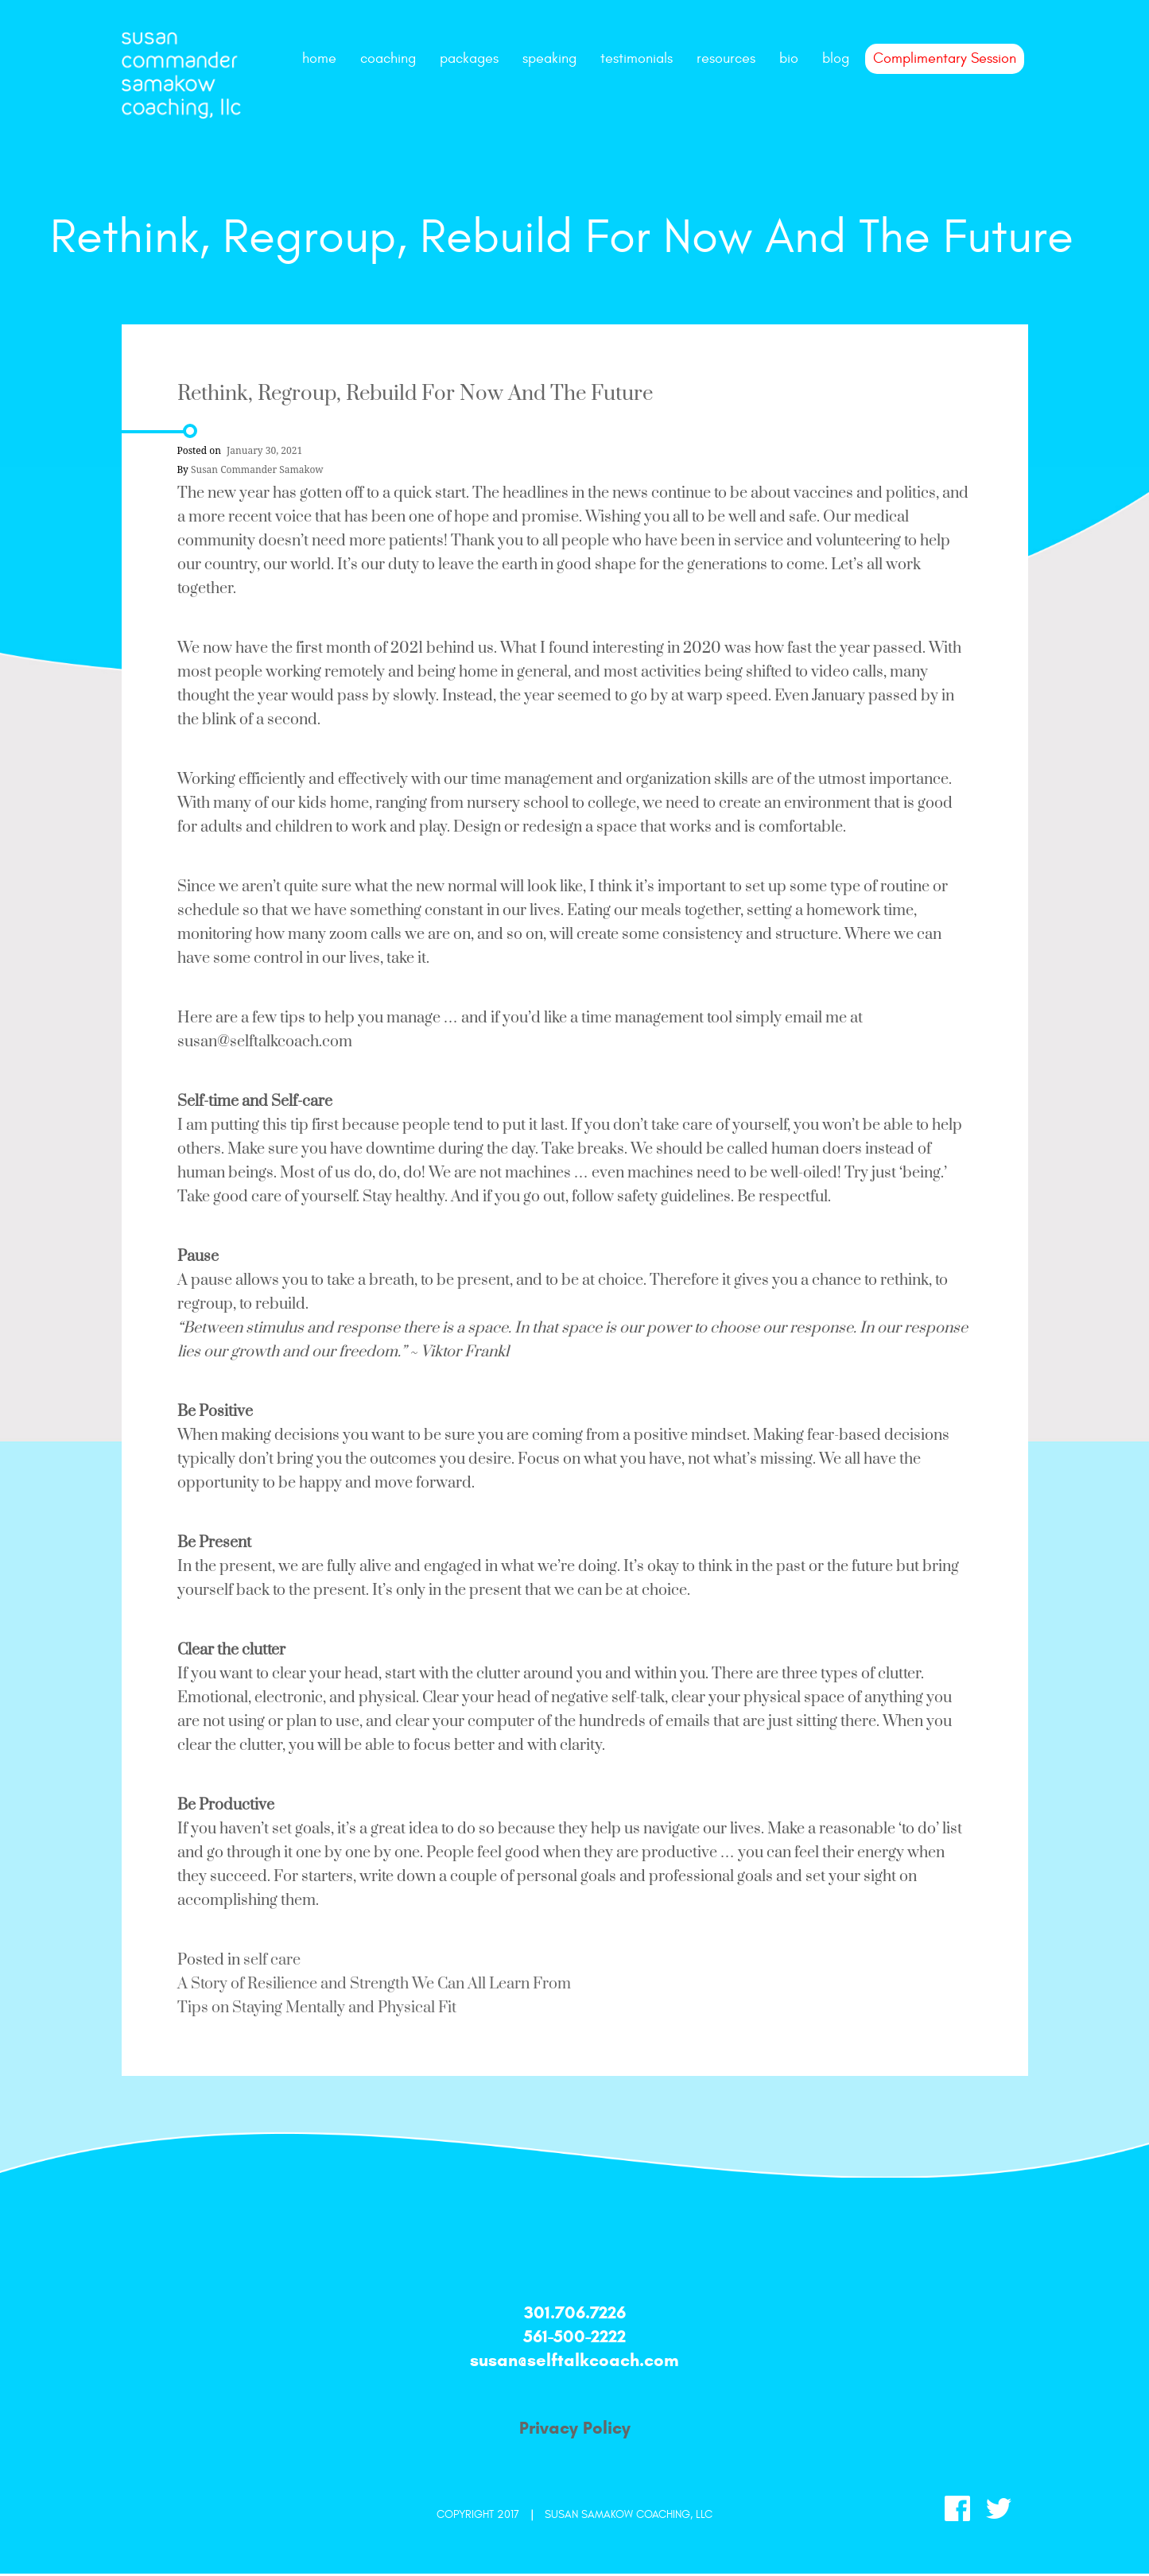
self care (272, 1960)
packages (469, 58)
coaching (388, 58)
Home (319, 58)
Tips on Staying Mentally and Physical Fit (316, 2008)
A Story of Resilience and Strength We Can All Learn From (374, 1984)
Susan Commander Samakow (257, 470)
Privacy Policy (575, 2427)
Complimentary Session (944, 58)
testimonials (636, 58)
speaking (549, 58)
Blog (835, 58)
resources (726, 58)
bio (788, 58)
